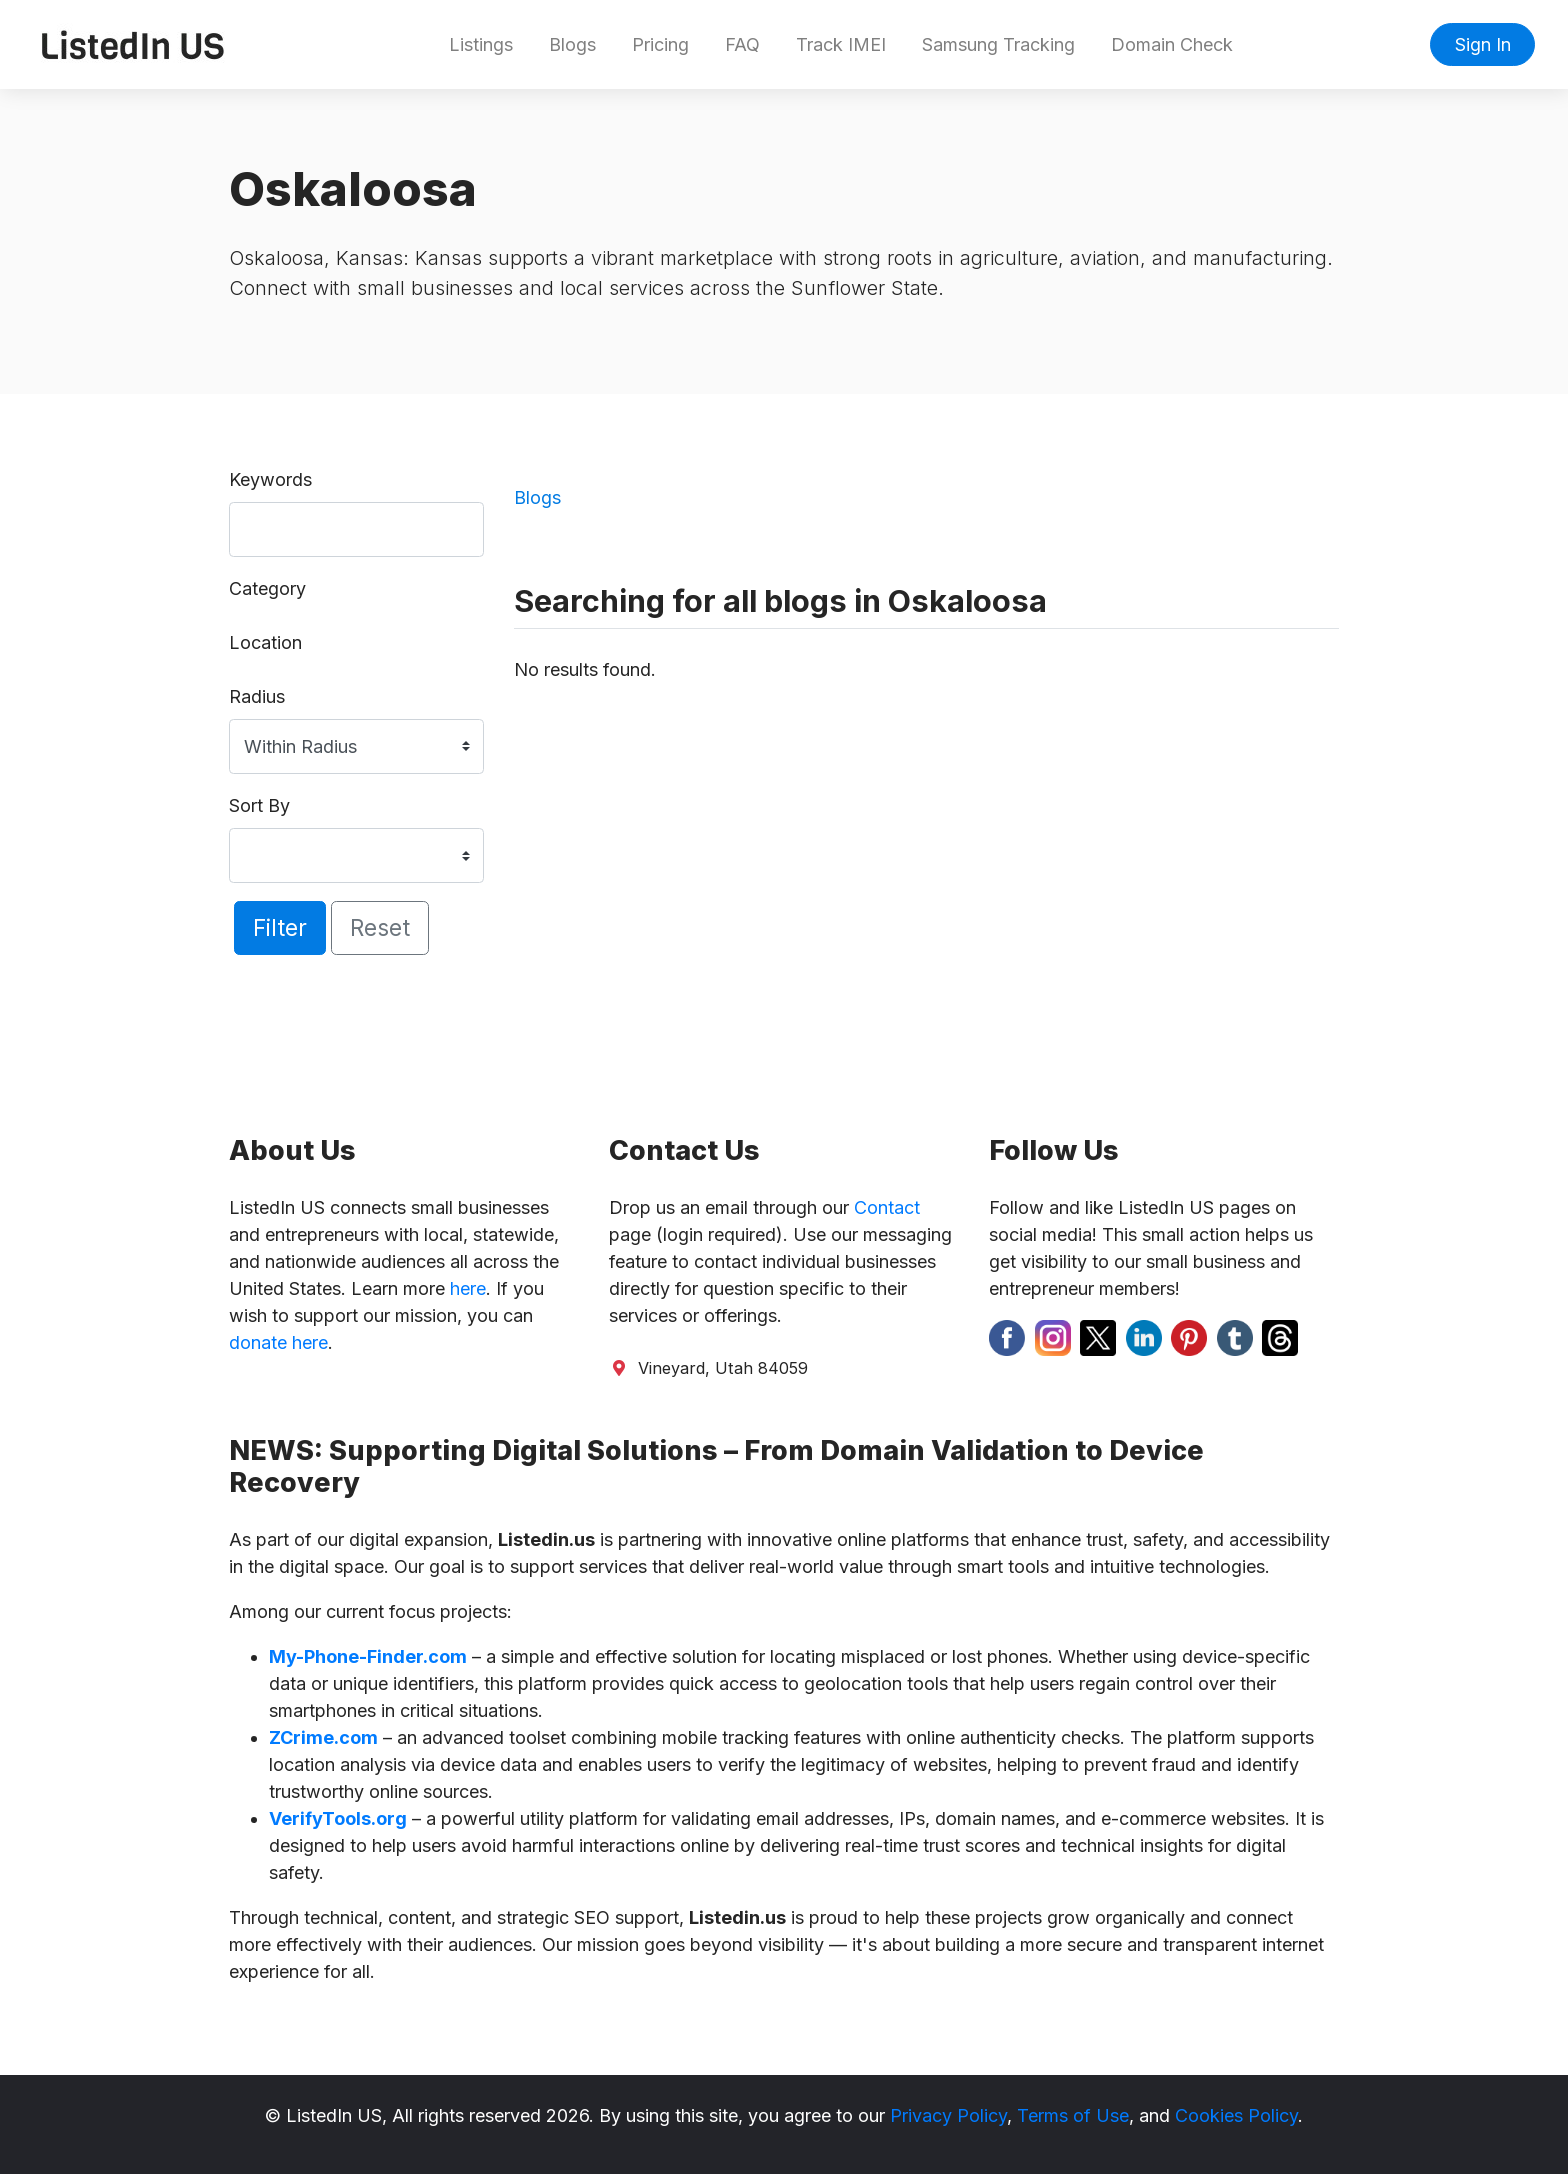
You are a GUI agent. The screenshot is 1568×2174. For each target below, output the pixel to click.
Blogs (572, 44)
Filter (280, 927)
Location (265, 642)
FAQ (742, 44)
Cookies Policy (1236, 2115)
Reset (380, 927)
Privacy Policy (948, 2115)
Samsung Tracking (998, 44)
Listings (481, 44)
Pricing (660, 44)
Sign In (1483, 44)
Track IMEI (841, 44)
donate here (278, 1342)
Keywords (270, 479)
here (468, 1288)
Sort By (259, 805)
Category (267, 588)
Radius (257, 696)
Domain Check (1172, 44)
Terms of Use (1073, 2115)
